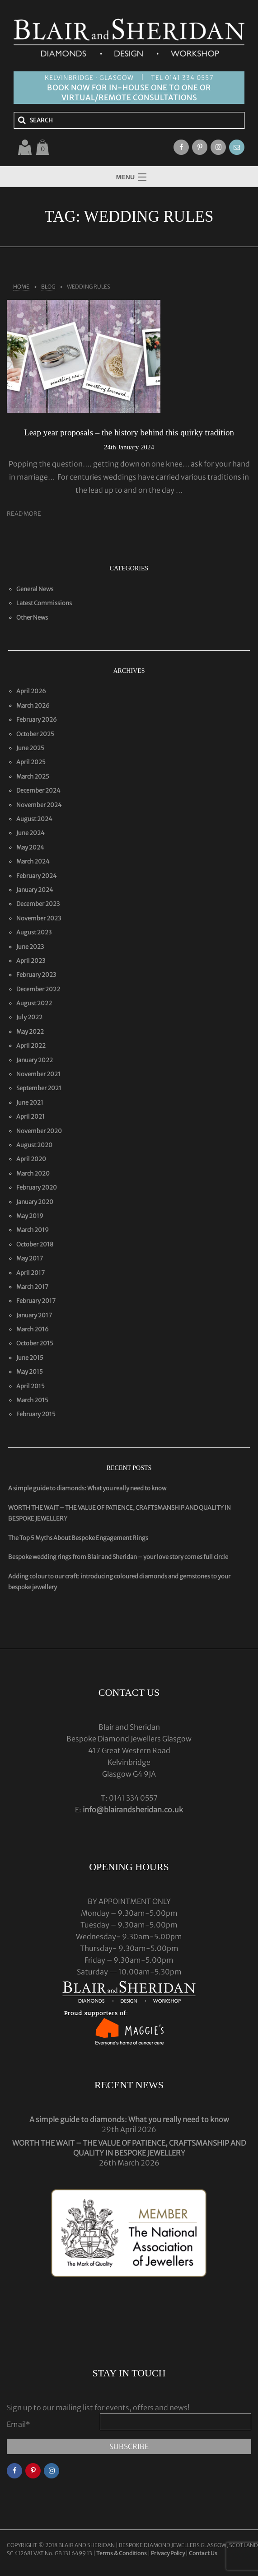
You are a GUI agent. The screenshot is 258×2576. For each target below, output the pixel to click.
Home (21, 286)
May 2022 (30, 1032)
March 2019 (32, 1230)
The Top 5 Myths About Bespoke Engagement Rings (78, 1538)
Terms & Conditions (122, 2553)
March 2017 (32, 1287)
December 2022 (38, 989)
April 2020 (31, 1159)
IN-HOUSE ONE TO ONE (153, 87)
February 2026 (36, 719)
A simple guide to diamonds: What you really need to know (87, 1488)
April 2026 (31, 691)
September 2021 (38, 1088)
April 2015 (30, 1386)
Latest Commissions (44, 603)
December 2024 (38, 790)
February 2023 (36, 975)
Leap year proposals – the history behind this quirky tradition (129, 432)
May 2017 (29, 1258)
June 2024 (30, 833)
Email (18, 2424)
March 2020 (33, 1173)
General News (34, 589)
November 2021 (38, 1074)
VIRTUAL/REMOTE (96, 97)
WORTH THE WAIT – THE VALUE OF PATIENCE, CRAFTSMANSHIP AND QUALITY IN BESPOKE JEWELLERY (129, 2147)
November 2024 (39, 805)
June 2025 (30, 748)
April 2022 (31, 1046)
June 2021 (29, 1102)
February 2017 (36, 1301)
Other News (32, 617)
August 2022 (34, 1003)
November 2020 (39, 1131)
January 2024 (34, 890)
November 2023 (38, 918)
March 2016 (32, 1329)
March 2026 (33, 705)
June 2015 (29, 1358)
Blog (48, 286)
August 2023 (34, 932)
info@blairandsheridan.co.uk (133, 1809)
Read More (24, 514)
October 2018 (34, 1244)
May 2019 (29, 1216)
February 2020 (36, 1187)
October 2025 (35, 734)
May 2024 (30, 847)
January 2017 (34, 1315)
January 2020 (34, 1202)
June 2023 (30, 947)
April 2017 (30, 1273)
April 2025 (31, 762)
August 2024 (34, 819)
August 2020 (34, 1145)
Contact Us (203, 2553)
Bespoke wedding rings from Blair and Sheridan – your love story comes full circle (118, 1557)
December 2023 (38, 904)
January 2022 (34, 1060)
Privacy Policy (168, 2553)
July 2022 (29, 1017)
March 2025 (32, 776)
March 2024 (33, 861)
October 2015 (34, 1343)
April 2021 (30, 1116)
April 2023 (30, 961)
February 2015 (36, 1414)
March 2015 (32, 1400)
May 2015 (29, 1372)
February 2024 (36, 876)
